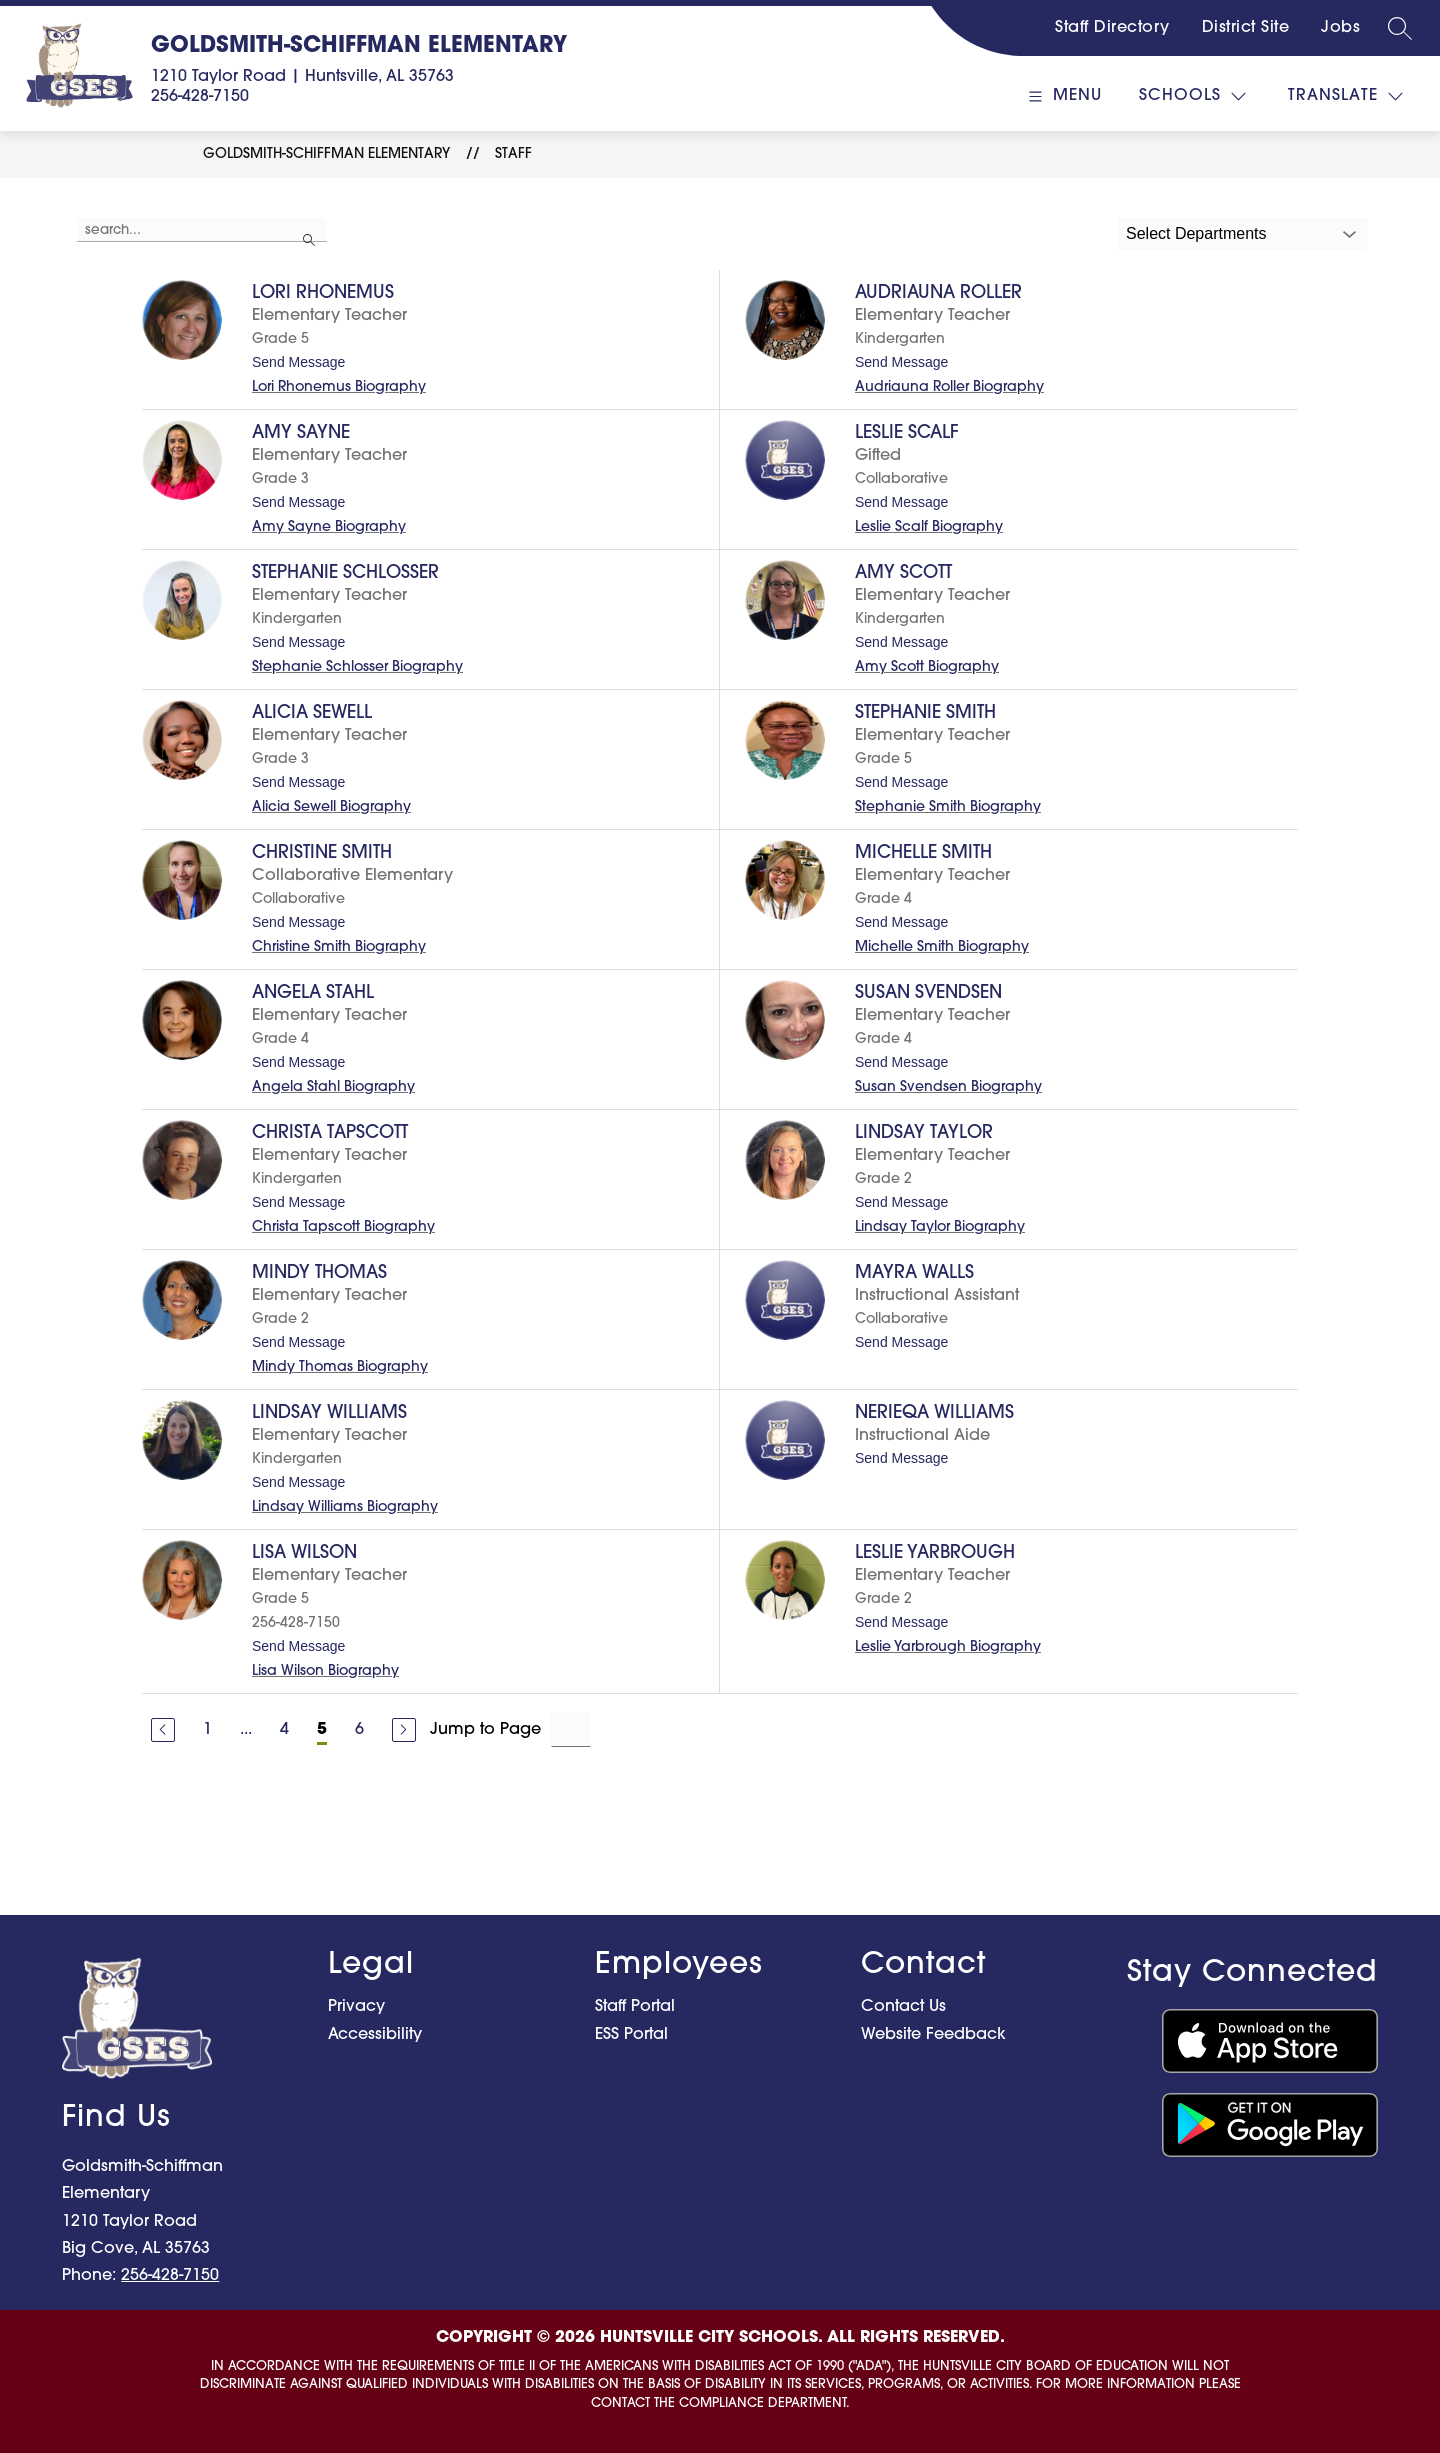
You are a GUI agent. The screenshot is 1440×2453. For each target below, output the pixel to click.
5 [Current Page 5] (322, 1730)
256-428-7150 (200, 97)
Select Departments (1196, 233)
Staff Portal (635, 2007)
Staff (513, 154)
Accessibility (375, 2035)
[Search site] (1400, 28)
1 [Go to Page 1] (207, 1730)
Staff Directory (1112, 28)
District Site (1246, 28)
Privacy (356, 2007)
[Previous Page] (163, 1730)
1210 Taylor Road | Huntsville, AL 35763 (302, 77)
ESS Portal (631, 2035)
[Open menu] (1062, 96)
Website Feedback (933, 2035)
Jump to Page (485, 1730)
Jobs (1340, 28)
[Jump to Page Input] (571, 1729)
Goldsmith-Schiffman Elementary (326, 154)
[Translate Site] (1345, 96)
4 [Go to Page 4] (284, 1730)
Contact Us (903, 2007)
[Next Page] (404, 1730)
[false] (202, 230)
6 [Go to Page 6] (359, 1730)
